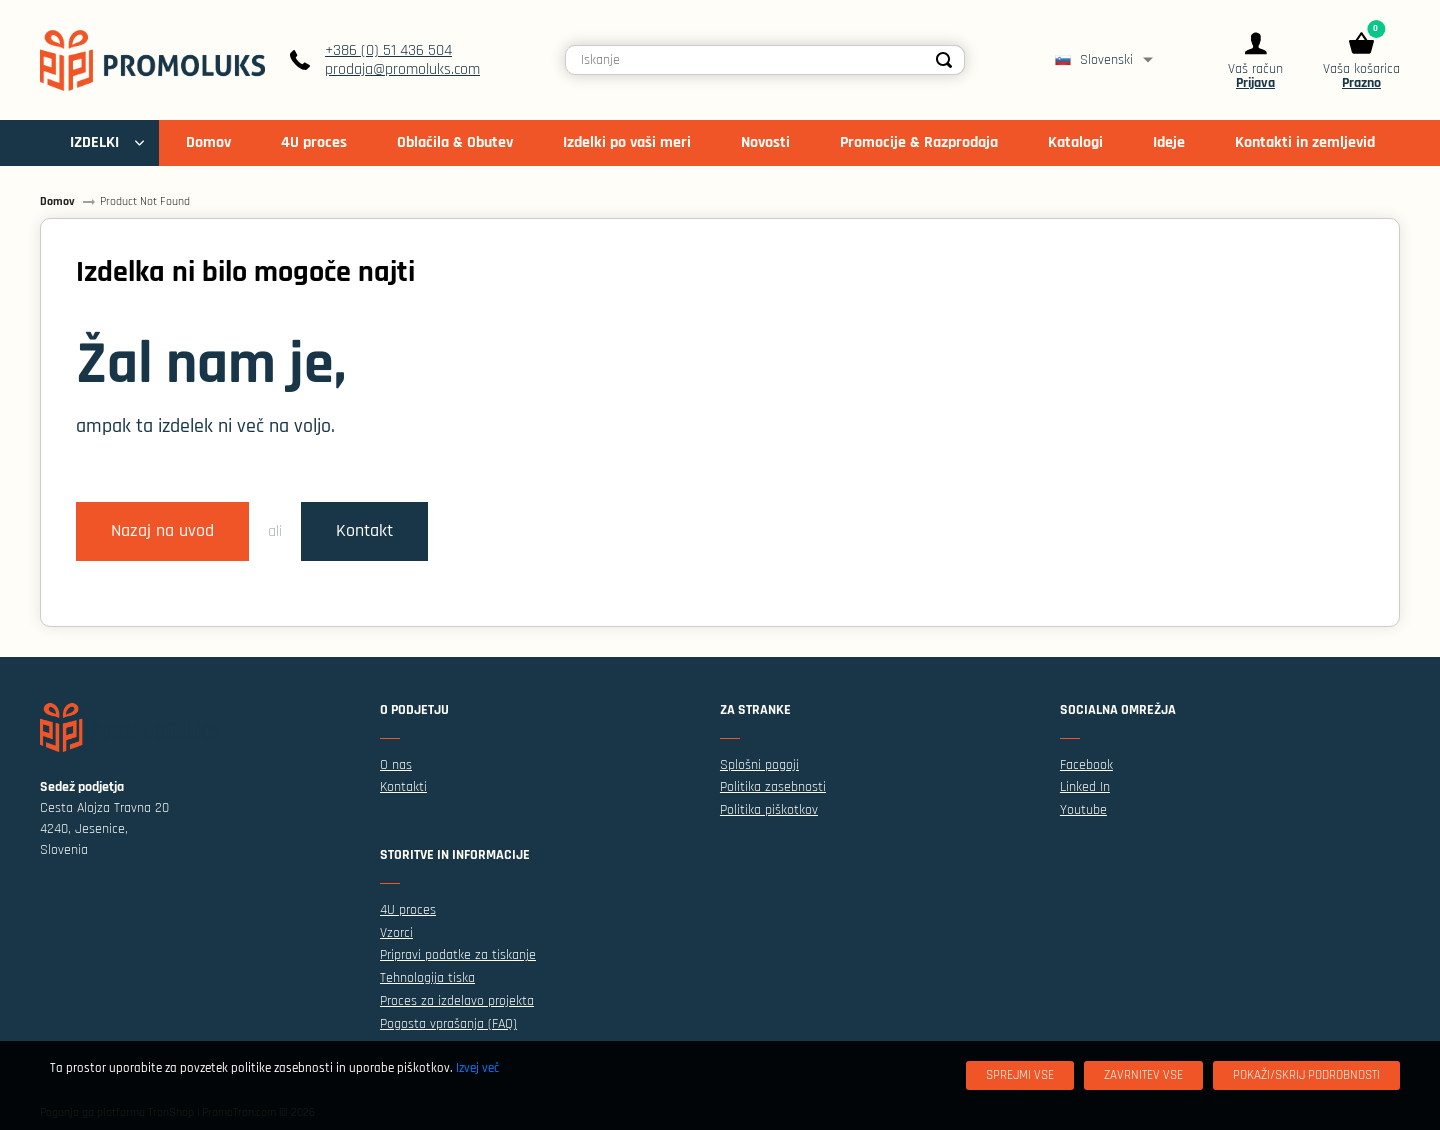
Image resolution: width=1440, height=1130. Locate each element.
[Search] (944, 60)
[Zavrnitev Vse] (1143, 1075)
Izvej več (477, 1068)
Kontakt (364, 531)
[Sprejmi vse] (1020, 1075)
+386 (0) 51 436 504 (388, 50)
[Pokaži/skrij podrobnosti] (1306, 1075)
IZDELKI (94, 142)
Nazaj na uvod (162, 531)
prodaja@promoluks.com (402, 69)
